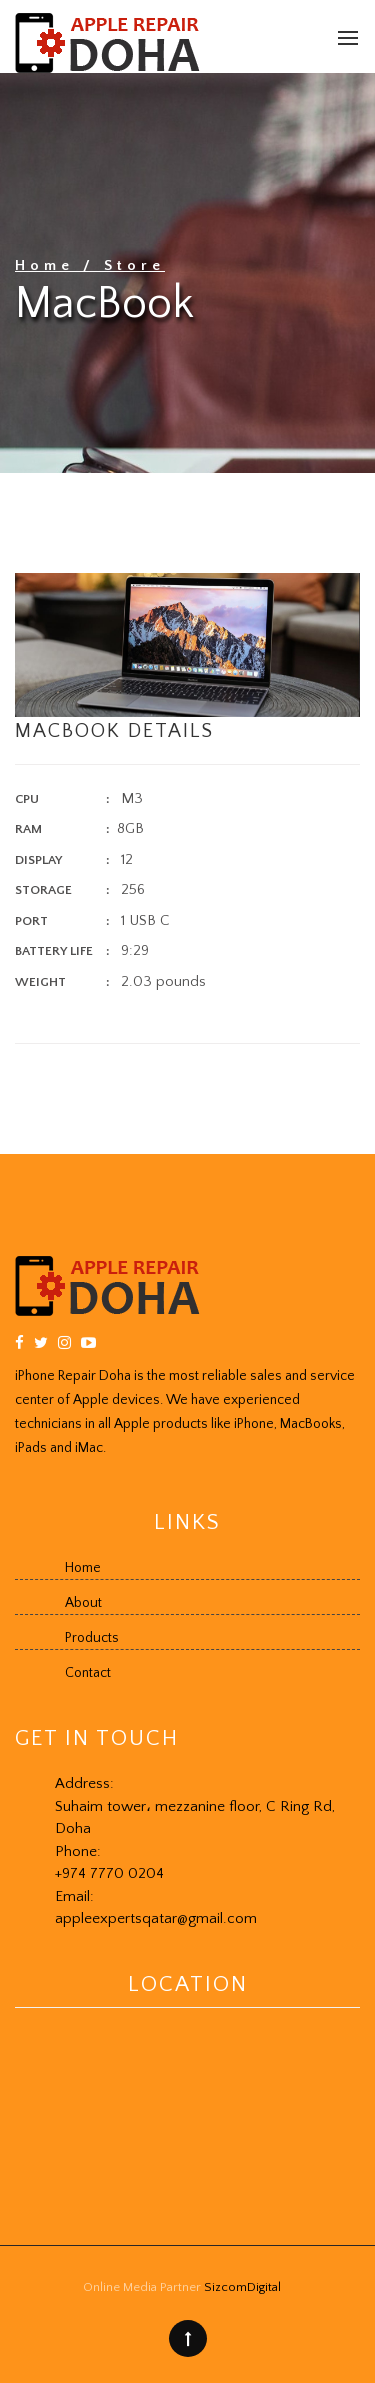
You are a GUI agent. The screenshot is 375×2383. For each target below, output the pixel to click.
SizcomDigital (242, 2287)
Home (49, 265)
